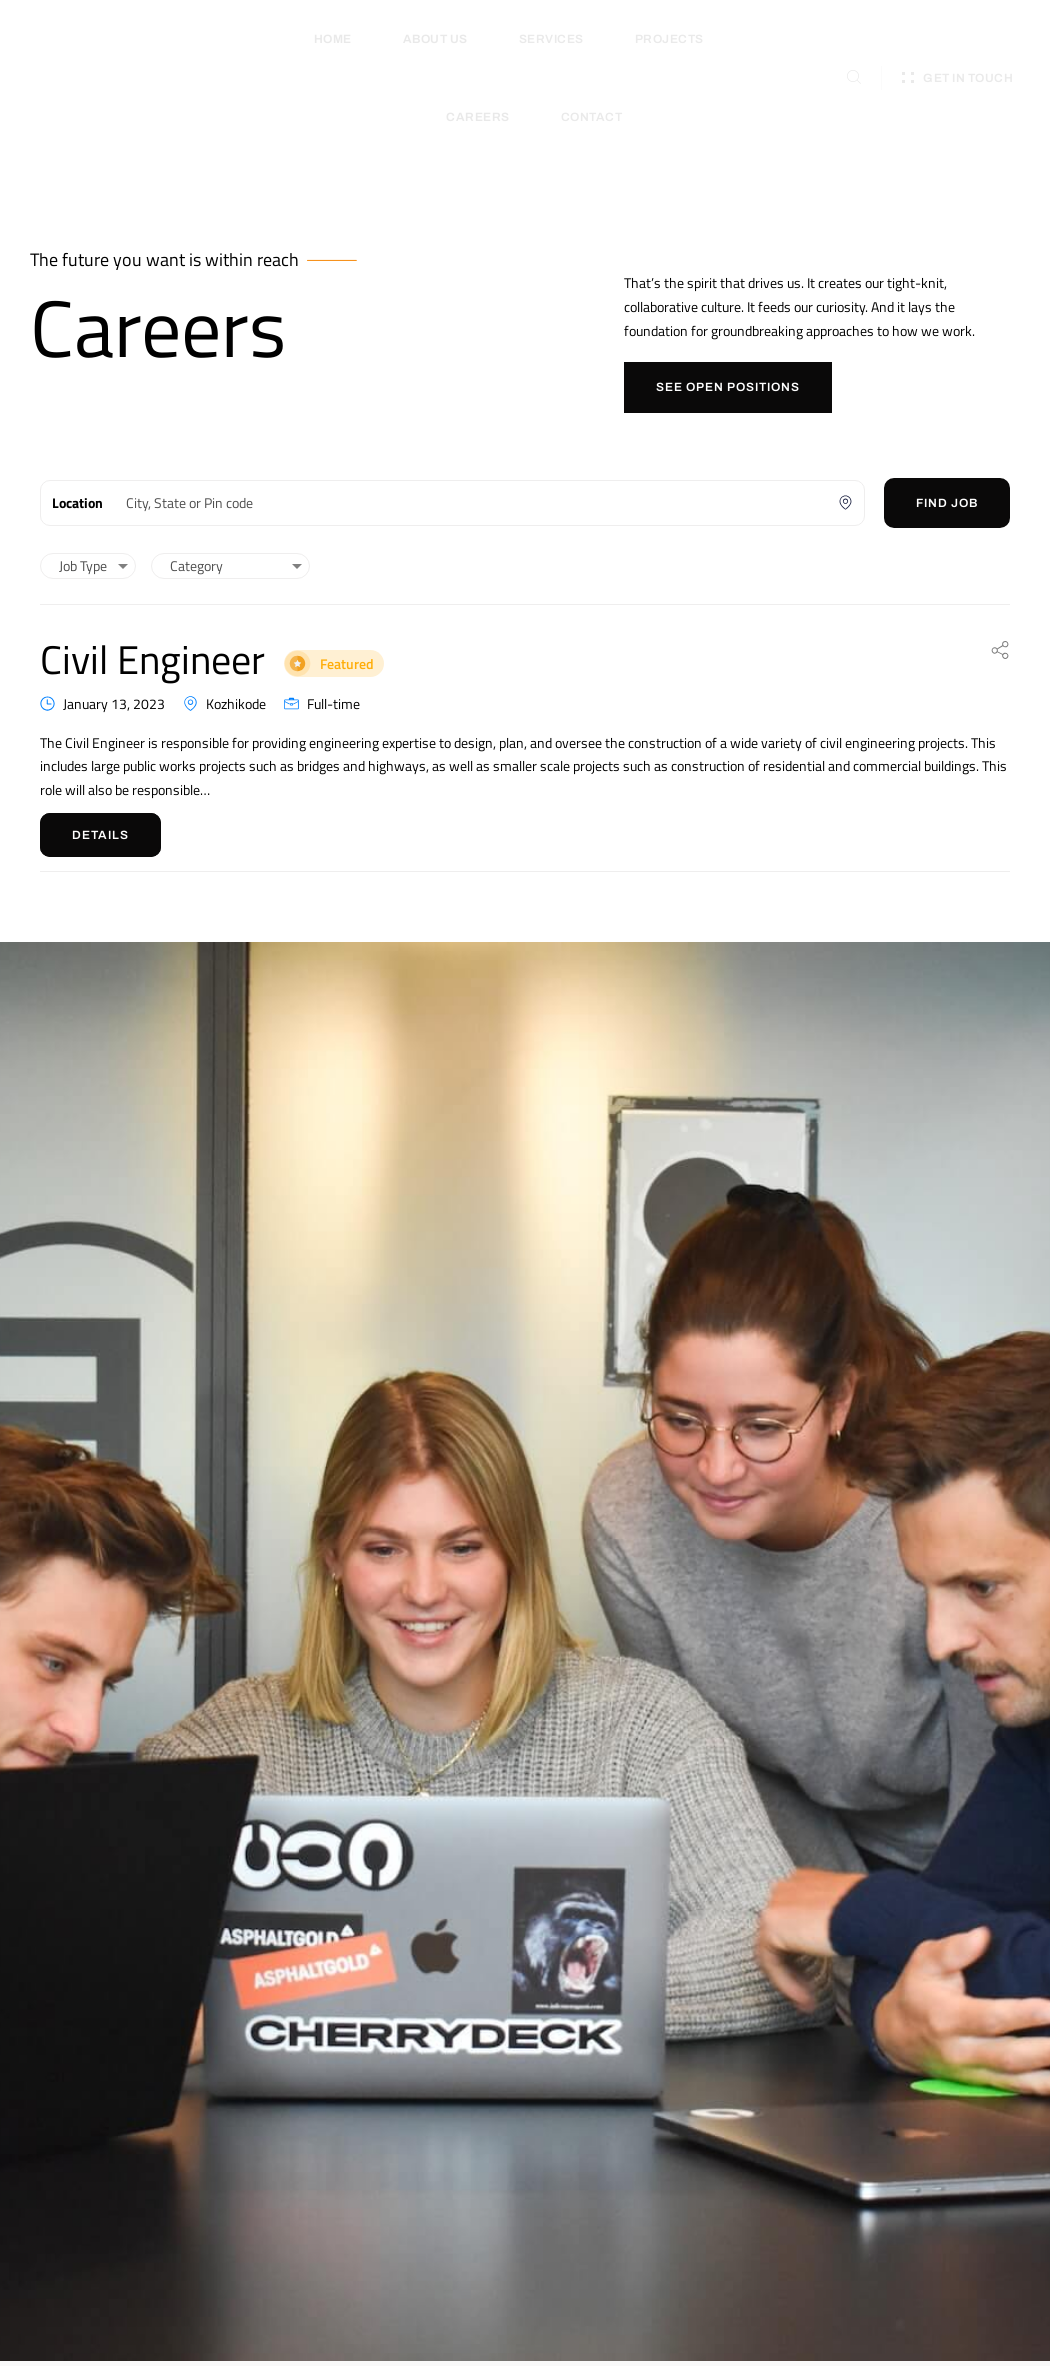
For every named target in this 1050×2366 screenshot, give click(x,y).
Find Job (947, 503)
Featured (491, 657)
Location (77, 502)
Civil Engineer (284, 650)
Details (100, 835)
